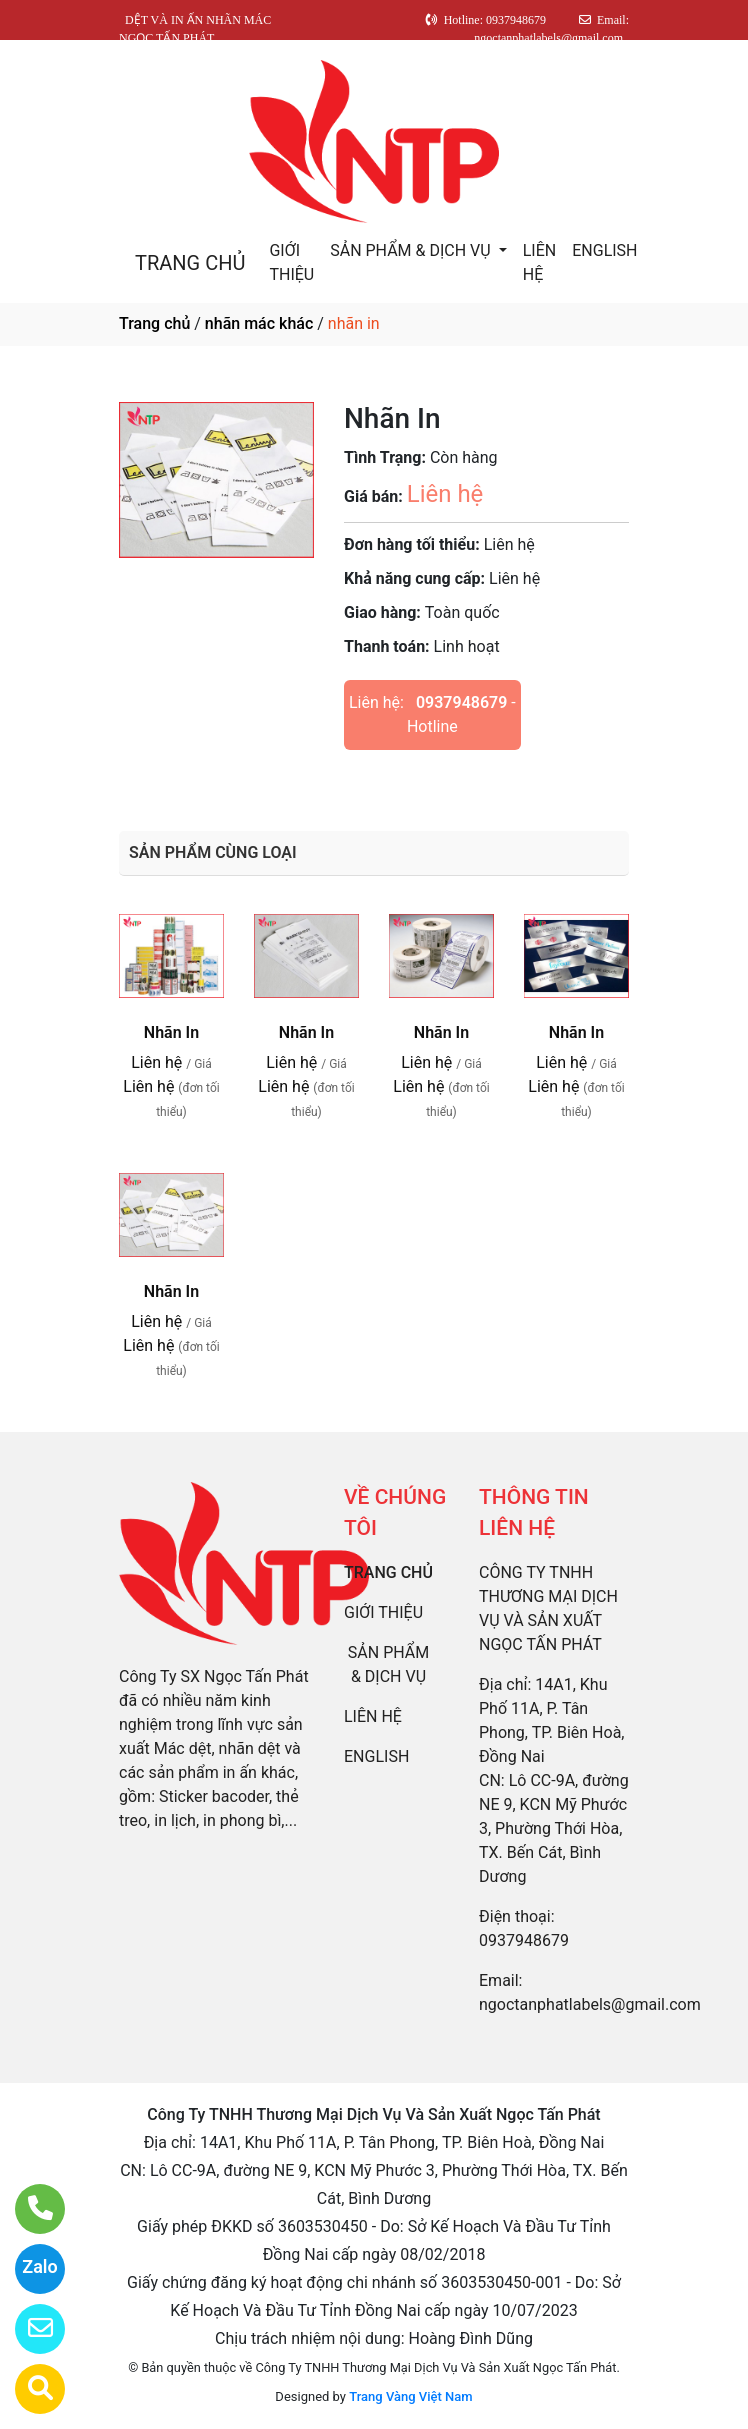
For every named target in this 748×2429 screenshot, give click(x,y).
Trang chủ (154, 323)
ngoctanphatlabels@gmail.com (590, 2004)
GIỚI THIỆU (291, 262)
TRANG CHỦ (190, 263)
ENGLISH (604, 250)
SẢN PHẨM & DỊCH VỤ (412, 250)
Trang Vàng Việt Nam (410, 2396)
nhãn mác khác (259, 323)
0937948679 (461, 702)
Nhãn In (171, 1032)
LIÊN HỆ (539, 262)
